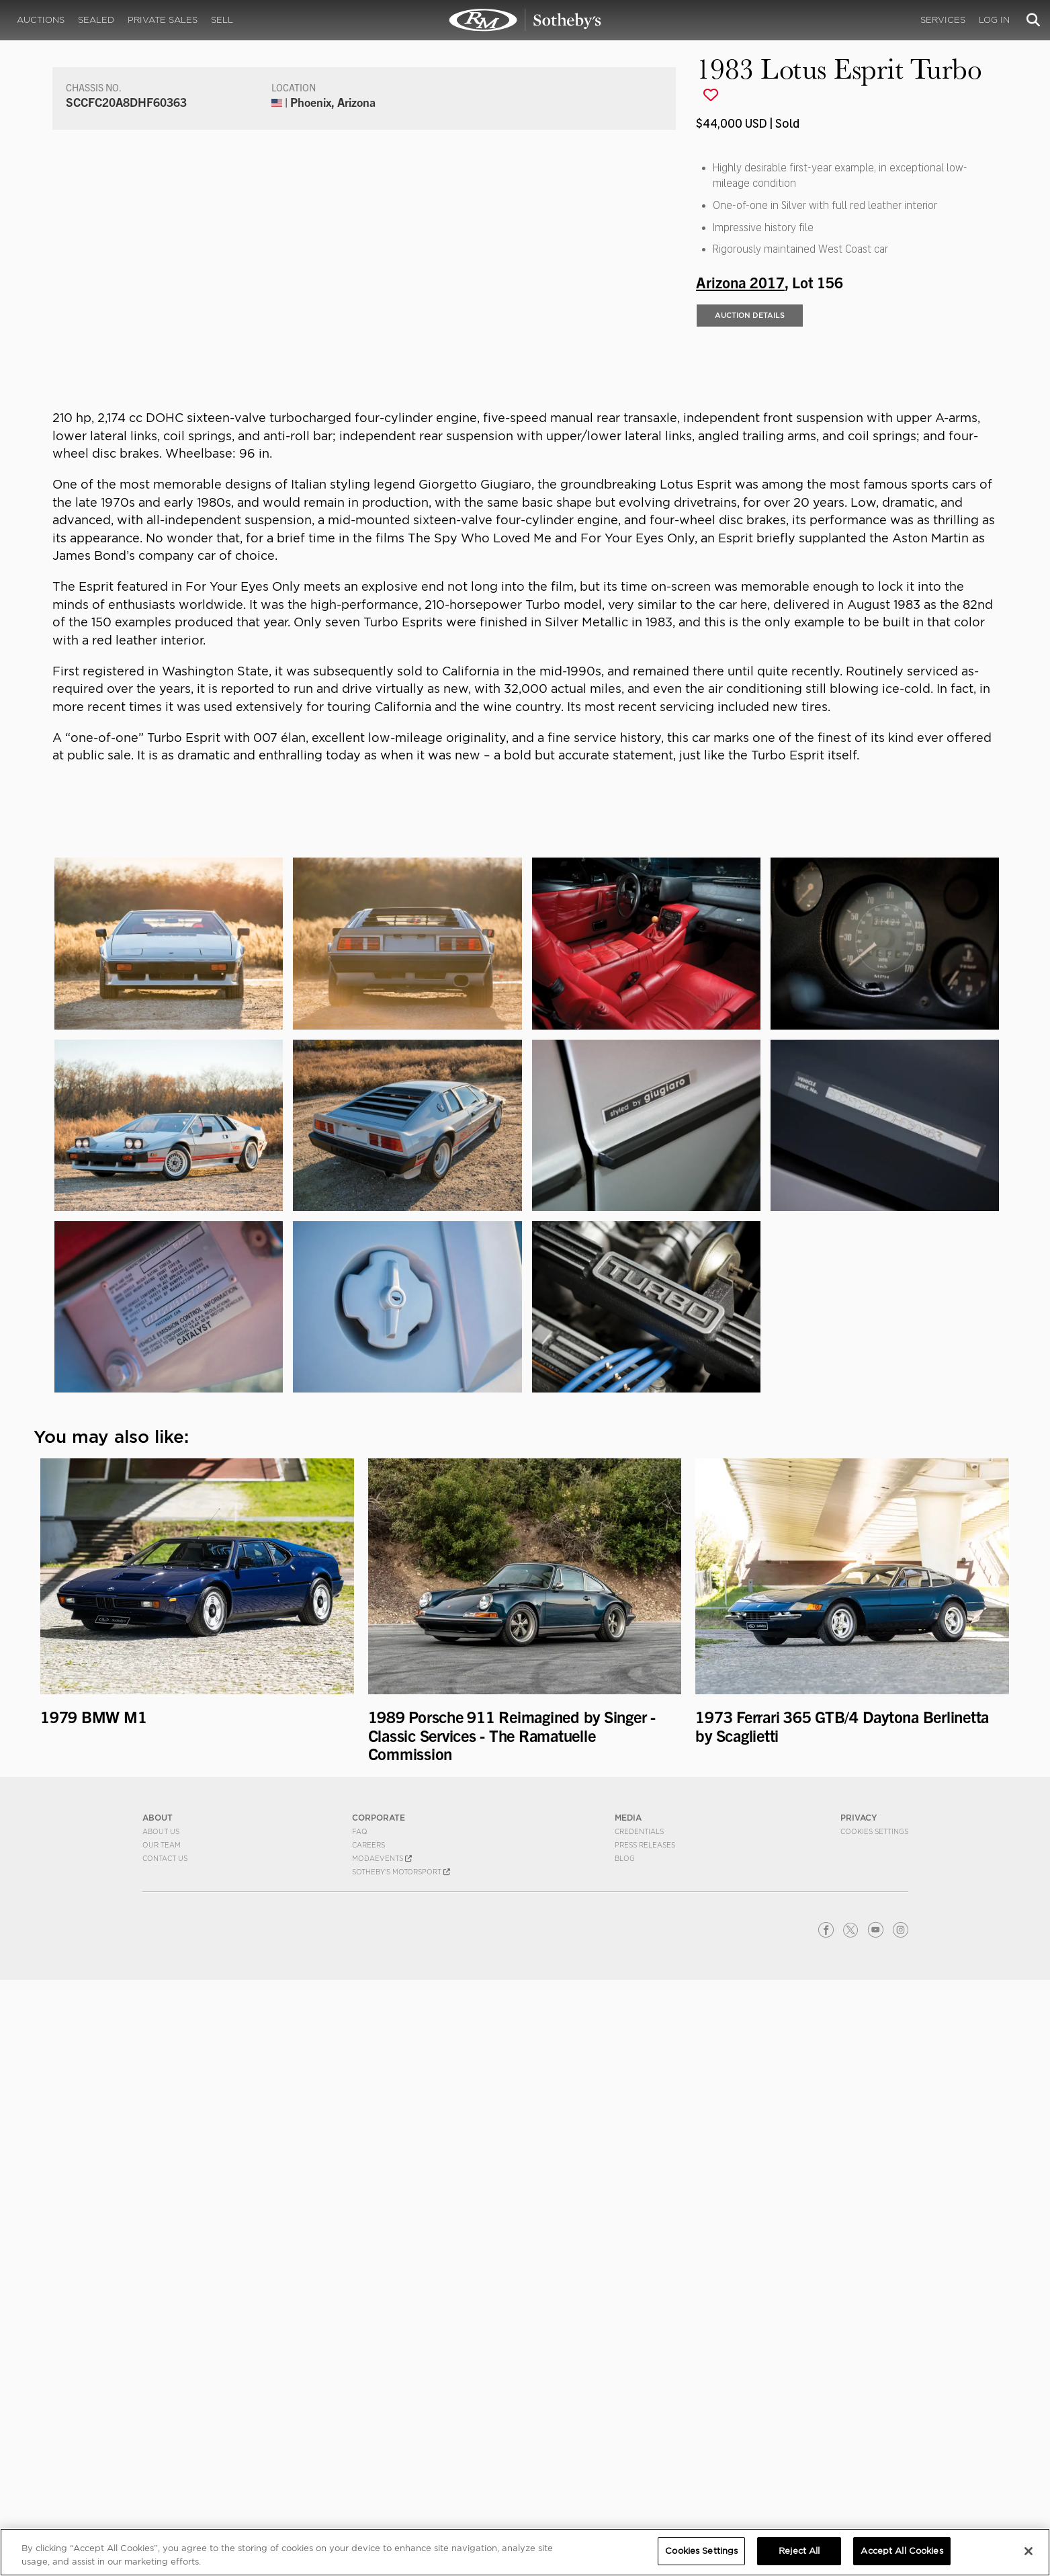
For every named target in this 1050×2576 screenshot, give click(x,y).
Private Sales (163, 20)
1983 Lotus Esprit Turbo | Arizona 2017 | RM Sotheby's (525, 20)
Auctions (40, 20)
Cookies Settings (874, 2427)
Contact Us (164, 2454)
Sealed (96, 20)
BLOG (625, 2454)
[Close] (1028, 2551)
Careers (368, 2441)
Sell (222, 20)
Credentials (639, 2427)
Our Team (161, 2441)
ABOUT (157, 2414)
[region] (525, 2552)
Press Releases (645, 2441)
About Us (160, 2427)
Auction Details (750, 578)
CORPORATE (378, 2414)
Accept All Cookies (902, 2551)
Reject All (799, 2551)
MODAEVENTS (382, 2454)
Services (942, 20)
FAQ (359, 2427)
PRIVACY (858, 2414)
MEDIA (628, 2414)
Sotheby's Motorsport (401, 2468)
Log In (994, 20)
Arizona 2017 (740, 545)
